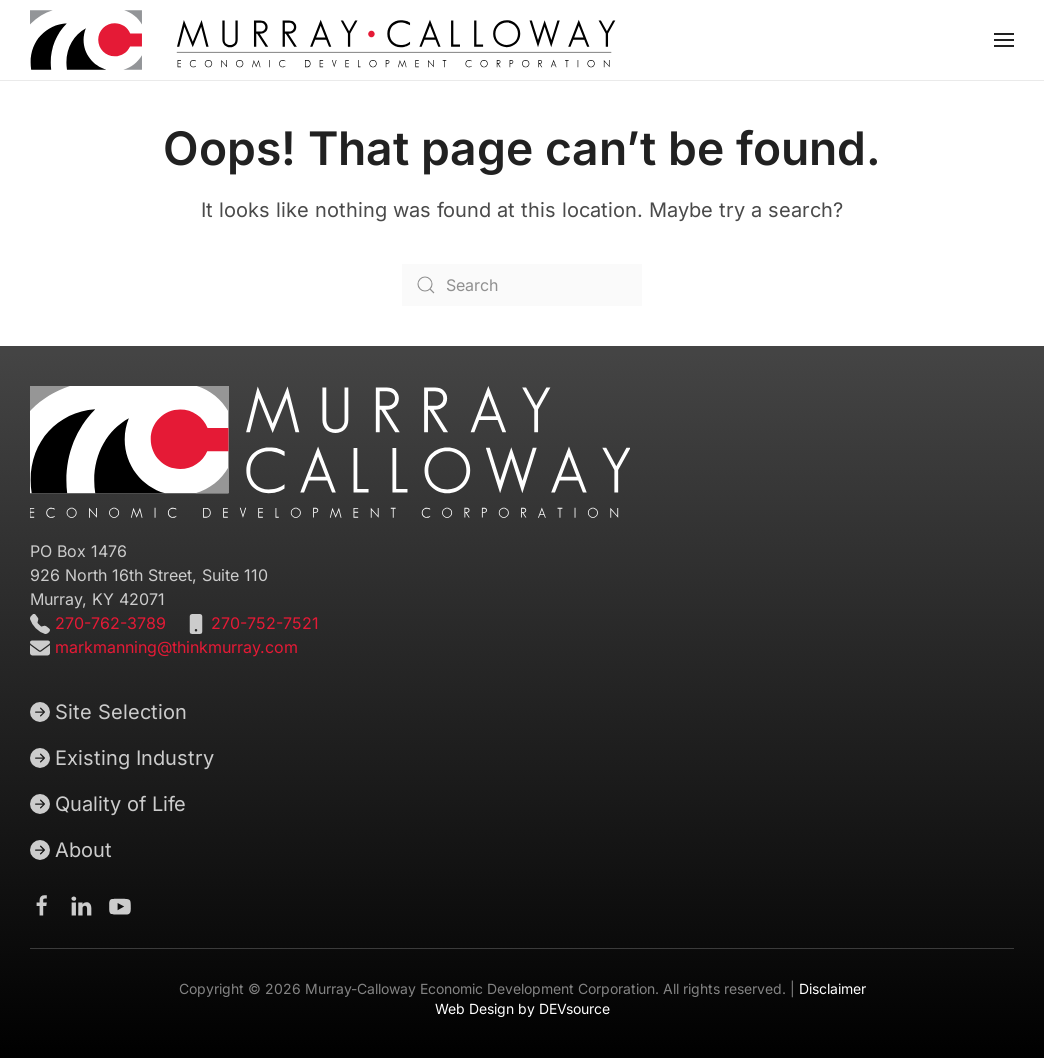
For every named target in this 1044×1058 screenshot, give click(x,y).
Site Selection (108, 712)
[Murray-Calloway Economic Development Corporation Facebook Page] (42, 905)
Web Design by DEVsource (522, 1008)
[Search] (522, 285)
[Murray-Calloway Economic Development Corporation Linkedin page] (81, 905)
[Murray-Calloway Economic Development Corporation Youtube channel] (120, 905)
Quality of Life (108, 804)
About (71, 850)
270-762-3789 (108, 623)
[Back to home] (323, 40)
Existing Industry (122, 758)
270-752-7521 (265, 623)
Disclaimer (832, 988)
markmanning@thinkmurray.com (176, 647)
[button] (1004, 40)
